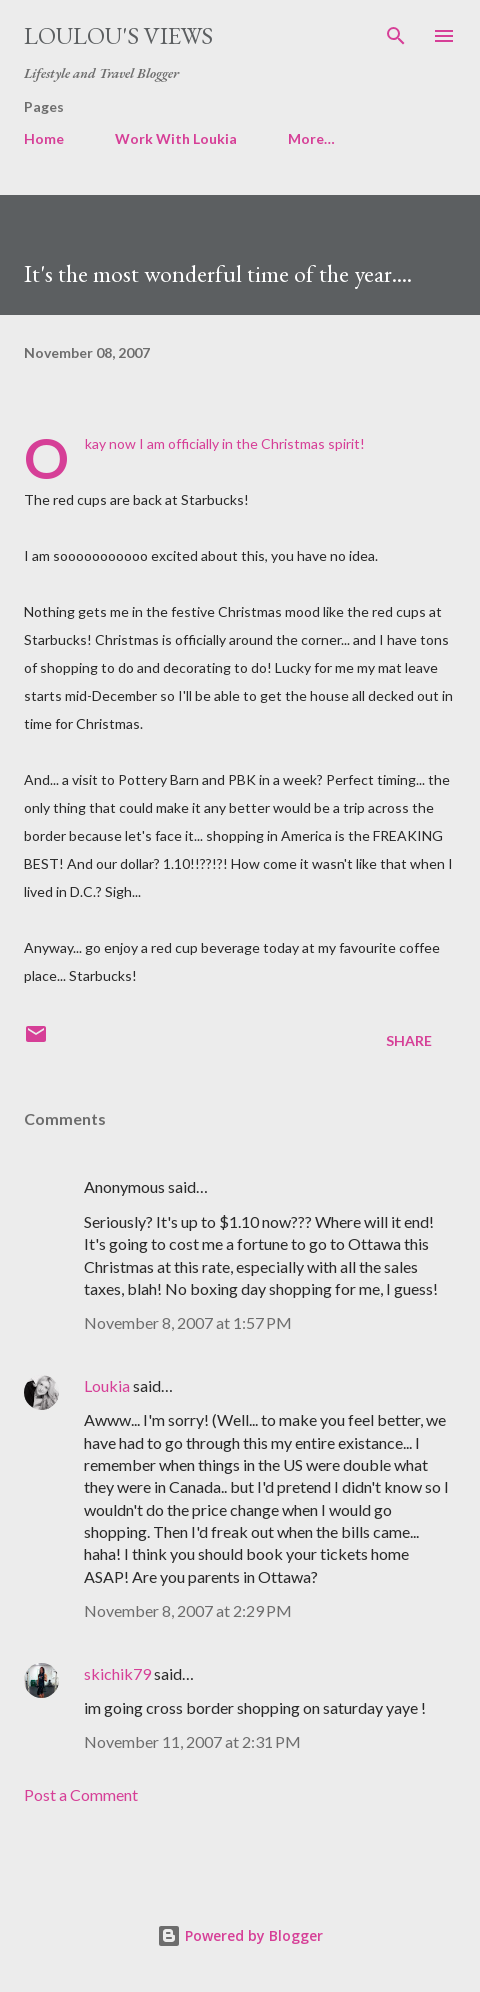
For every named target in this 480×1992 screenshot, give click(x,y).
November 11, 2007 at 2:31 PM (192, 1741)
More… (311, 138)
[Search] (396, 36)
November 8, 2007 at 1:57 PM (188, 1322)
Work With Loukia (176, 138)
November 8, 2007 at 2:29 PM (188, 1610)
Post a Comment (81, 1794)
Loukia (107, 1385)
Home (44, 138)
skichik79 (117, 1673)
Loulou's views (118, 35)
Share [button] (409, 1040)
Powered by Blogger (240, 1935)
